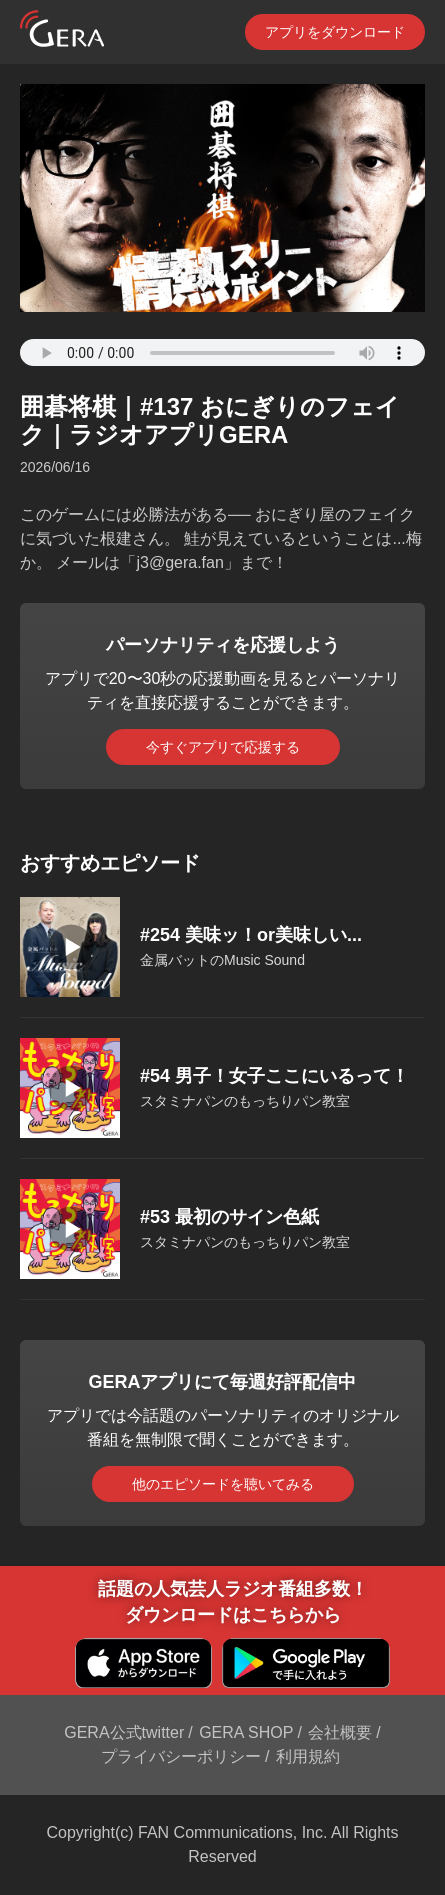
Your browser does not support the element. (222, 352)
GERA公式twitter (124, 1732)
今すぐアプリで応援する (223, 747)
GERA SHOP (246, 1732)
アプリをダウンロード (335, 32)
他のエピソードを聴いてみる (223, 1484)
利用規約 (308, 1756)
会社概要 (340, 1732)
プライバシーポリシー (181, 1756)
